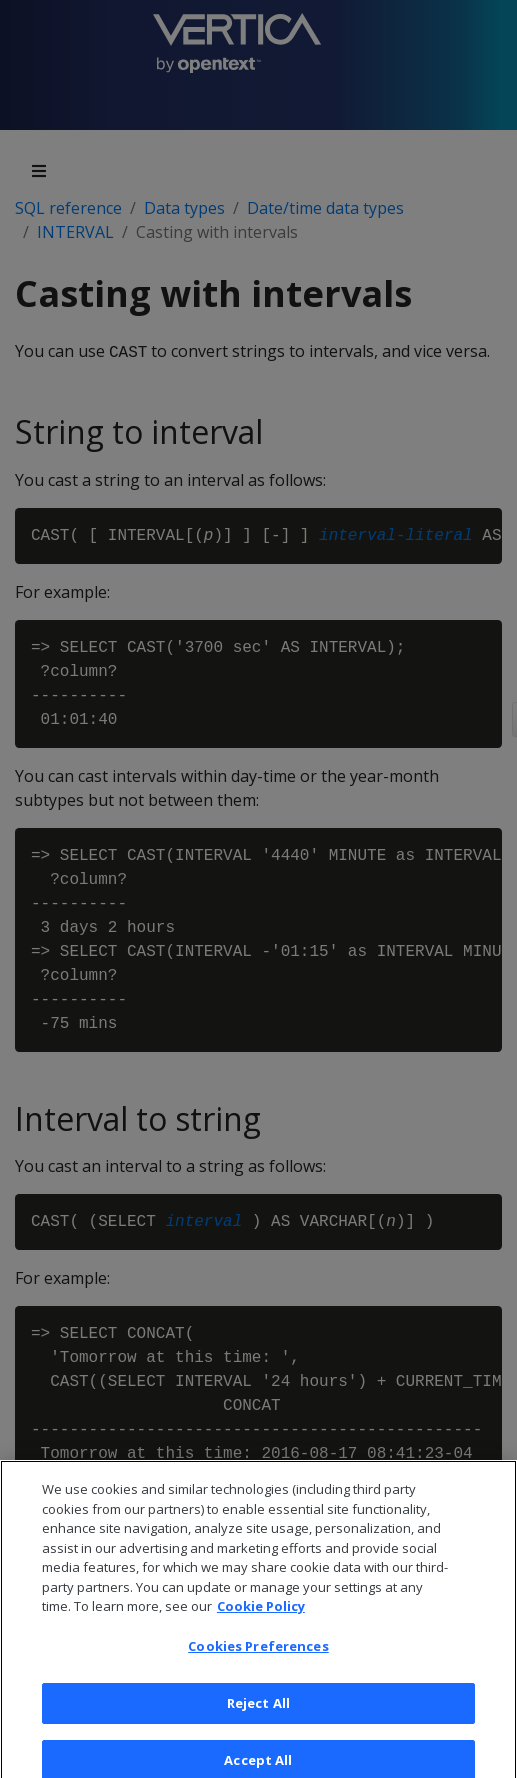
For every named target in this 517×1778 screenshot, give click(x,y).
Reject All (258, 1711)
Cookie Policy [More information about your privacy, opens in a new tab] (261, 1614)
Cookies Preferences (258, 1654)
